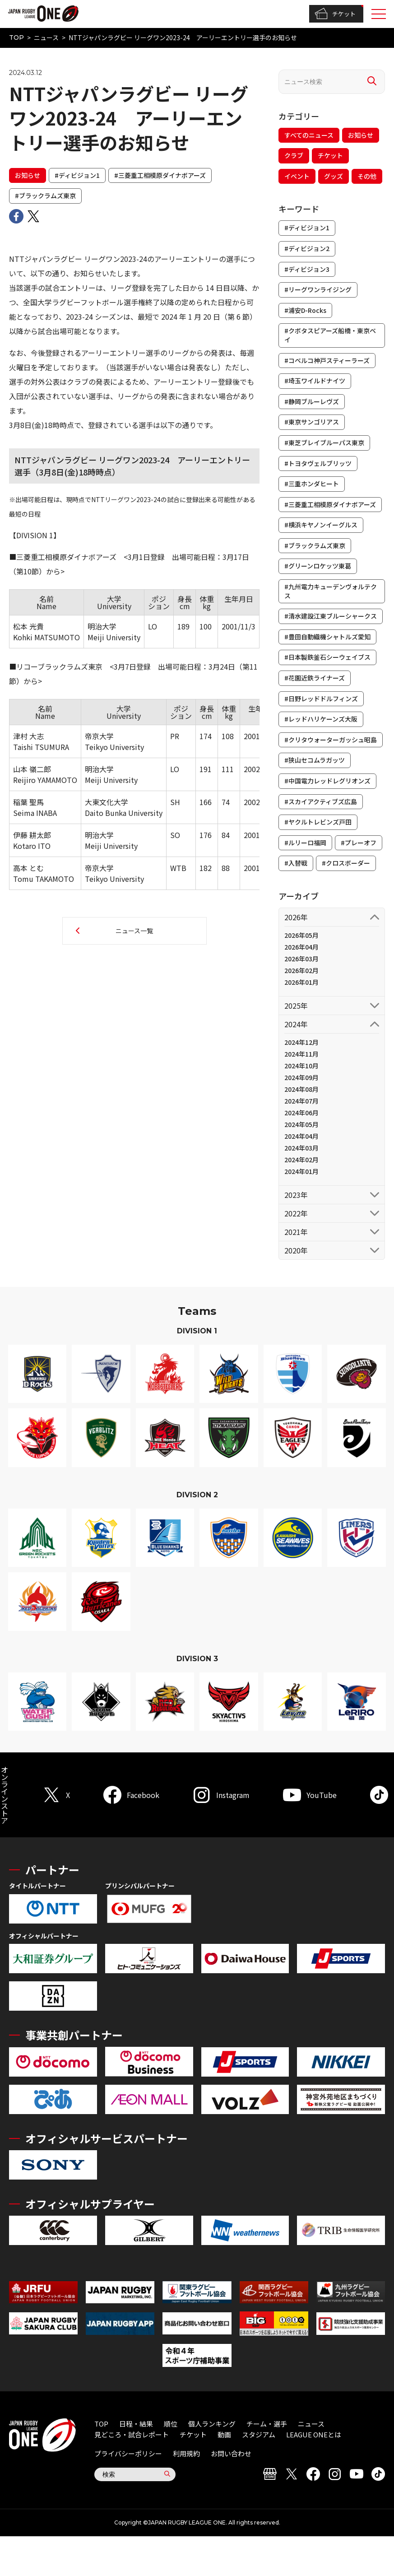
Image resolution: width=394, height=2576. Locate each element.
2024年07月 (301, 1100)
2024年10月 (301, 1065)
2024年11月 (301, 1053)
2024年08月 (301, 1089)
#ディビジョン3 (306, 269)
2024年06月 (301, 1112)
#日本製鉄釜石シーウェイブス (327, 656)
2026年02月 (301, 970)
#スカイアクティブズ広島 (320, 801)
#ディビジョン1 (77, 175)
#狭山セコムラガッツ (314, 759)
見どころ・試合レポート (131, 2434)
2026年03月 (301, 958)
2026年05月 (301, 935)
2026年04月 (301, 946)
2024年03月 (301, 1147)
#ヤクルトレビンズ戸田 (318, 821)
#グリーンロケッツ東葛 (317, 565)
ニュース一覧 (134, 930)
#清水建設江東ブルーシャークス (330, 615)
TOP (16, 37)
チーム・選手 (266, 2423)
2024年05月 (301, 1124)
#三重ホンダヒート (311, 483)
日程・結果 (136, 2423)
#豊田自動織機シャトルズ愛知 (327, 636)
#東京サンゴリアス (311, 421)
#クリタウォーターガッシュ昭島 (330, 739)
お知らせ (27, 175)
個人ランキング (212, 2423)
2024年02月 (301, 1159)
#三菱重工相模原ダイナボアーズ (160, 175)
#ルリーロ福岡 (305, 842)
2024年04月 (301, 1136)
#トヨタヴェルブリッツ (318, 463)
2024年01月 (301, 1171)
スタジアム (258, 2434)
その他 (366, 176)
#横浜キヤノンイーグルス (320, 524)
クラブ (293, 155)
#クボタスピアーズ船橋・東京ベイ (330, 335)
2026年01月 (301, 982)
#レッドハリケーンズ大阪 (320, 718)
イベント (297, 176)
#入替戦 (295, 862)
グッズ (333, 176)
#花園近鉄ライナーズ (314, 677)
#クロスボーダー (346, 862)
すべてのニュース (309, 135)
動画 (224, 2434)
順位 (170, 2423)
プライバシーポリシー (128, 2453)
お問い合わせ (231, 2453)
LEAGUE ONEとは (313, 2434)
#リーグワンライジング (318, 289)
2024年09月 (301, 1077)
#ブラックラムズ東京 (45, 195)
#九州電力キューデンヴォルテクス (330, 591)
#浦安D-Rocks (305, 310)
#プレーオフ (358, 842)
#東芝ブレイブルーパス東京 (324, 442)
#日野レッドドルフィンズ (321, 698)
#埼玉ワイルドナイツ (314, 380)
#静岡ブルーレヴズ (311, 401)
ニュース (46, 37)
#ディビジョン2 (306, 248)
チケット (335, 14)
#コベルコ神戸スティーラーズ (327, 360)
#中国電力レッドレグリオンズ (327, 780)
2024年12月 (301, 1042)
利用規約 (186, 2453)
